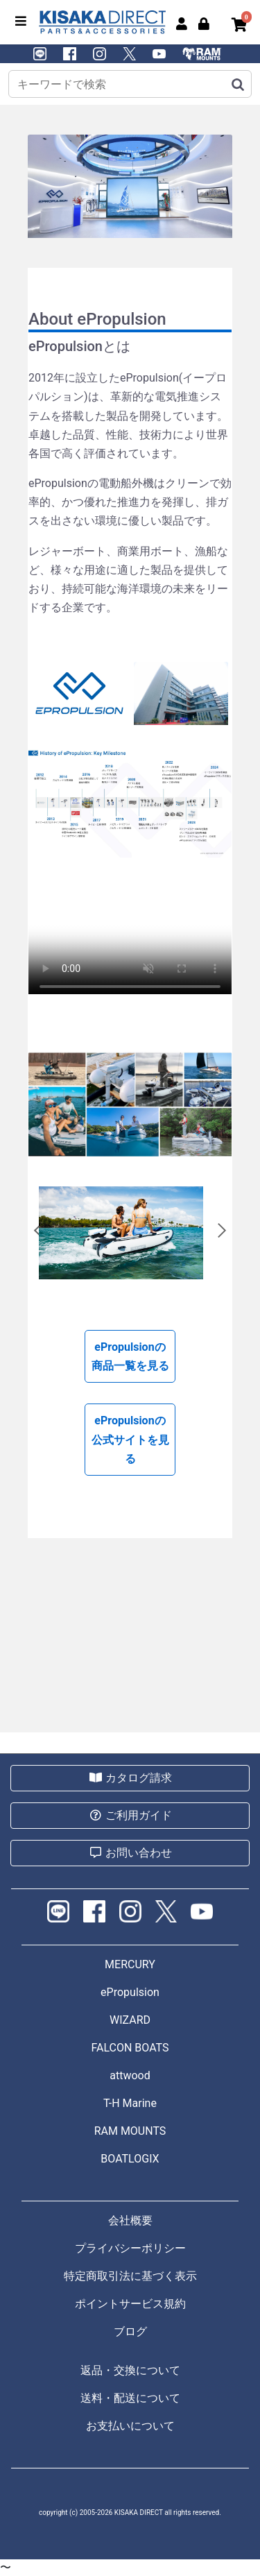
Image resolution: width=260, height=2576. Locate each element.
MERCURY (130, 1964)
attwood (130, 2075)
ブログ (130, 2331)
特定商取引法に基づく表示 (130, 2276)
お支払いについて (130, 2425)
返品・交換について (130, 2370)
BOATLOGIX (130, 2158)
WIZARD (130, 2020)
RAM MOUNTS (130, 2131)
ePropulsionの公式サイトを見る (130, 1439)
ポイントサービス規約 (130, 2303)
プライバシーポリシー (130, 2248)
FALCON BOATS (129, 2047)
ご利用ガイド (130, 1815)
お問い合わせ (130, 1852)
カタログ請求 (130, 1777)
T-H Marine (130, 2103)
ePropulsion (130, 1992)
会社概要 (130, 2220)
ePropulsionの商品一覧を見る (130, 1356)
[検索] (237, 84)
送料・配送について (130, 2398)
